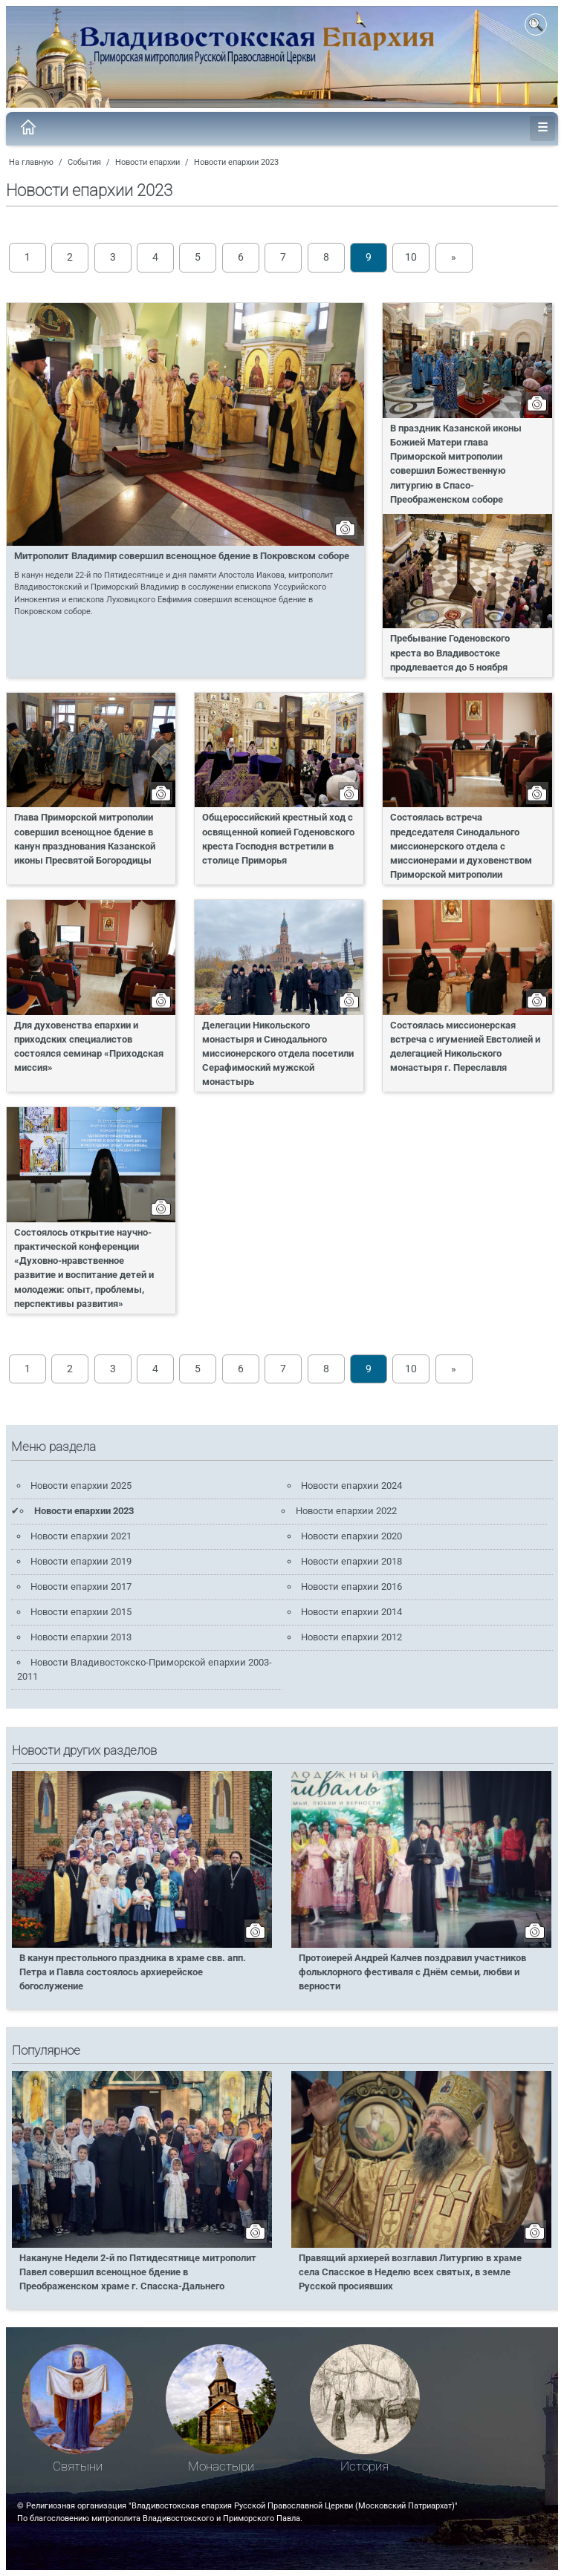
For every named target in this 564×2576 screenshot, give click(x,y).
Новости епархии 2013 (81, 1637)
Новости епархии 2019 (81, 1561)
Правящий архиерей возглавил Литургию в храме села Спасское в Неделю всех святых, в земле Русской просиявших (410, 2272)
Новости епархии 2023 (236, 162)
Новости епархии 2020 (351, 1536)
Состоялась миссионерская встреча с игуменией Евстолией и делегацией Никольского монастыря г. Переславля (465, 1046)
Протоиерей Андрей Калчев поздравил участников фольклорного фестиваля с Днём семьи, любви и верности (412, 1972)
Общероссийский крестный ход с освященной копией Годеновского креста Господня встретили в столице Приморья (278, 838)
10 (411, 257)
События (84, 162)
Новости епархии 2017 (81, 1586)
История (364, 2466)
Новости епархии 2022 (346, 1510)
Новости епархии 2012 (351, 1637)
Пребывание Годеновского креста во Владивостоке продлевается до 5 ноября (450, 652)
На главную (31, 162)
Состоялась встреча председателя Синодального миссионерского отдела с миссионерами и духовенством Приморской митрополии (461, 846)
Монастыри (221, 2466)
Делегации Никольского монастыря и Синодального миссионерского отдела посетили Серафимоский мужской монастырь (278, 1054)
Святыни (78, 2466)
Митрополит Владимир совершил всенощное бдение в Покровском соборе (181, 555)
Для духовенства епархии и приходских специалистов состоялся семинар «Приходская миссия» (88, 1046)
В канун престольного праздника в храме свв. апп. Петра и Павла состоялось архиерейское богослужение (132, 1972)
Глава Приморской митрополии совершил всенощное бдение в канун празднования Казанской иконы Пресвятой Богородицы (84, 838)
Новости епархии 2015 (81, 1611)
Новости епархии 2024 (351, 1485)
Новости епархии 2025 (81, 1485)
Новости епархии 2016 (351, 1586)
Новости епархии (147, 162)
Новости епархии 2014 (351, 1611)
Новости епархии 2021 (81, 1536)
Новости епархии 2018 (351, 1561)
